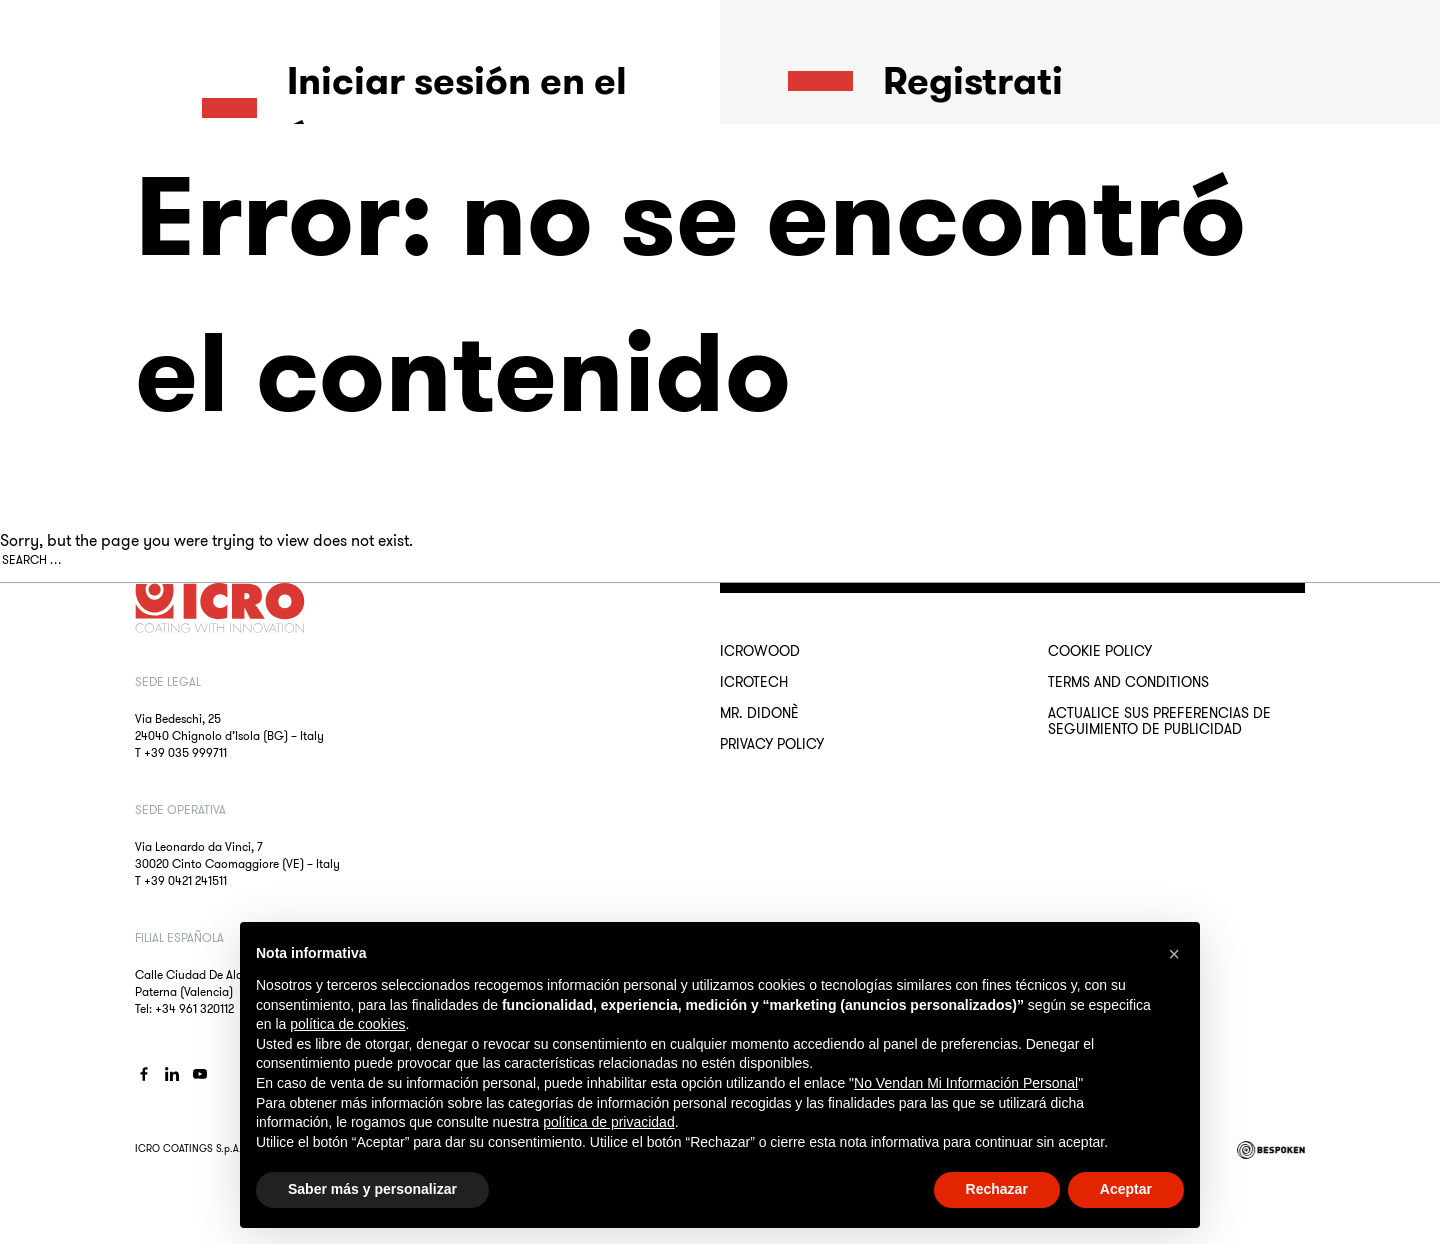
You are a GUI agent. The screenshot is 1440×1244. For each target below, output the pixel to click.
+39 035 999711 (185, 752)
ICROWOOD (760, 651)
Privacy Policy (772, 744)
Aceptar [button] (1126, 1189)
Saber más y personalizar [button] (372, 1189)
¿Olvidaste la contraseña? (279, 350)
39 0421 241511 (189, 880)
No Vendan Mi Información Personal (966, 1083)
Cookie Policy (1100, 651)
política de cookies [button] (347, 1024)
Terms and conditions (1128, 682)
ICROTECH (754, 682)
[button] (1174, 954)
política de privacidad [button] (609, 1122)
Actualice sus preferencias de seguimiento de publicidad (1159, 721)
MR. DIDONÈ (759, 713)
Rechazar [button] (997, 1189)
